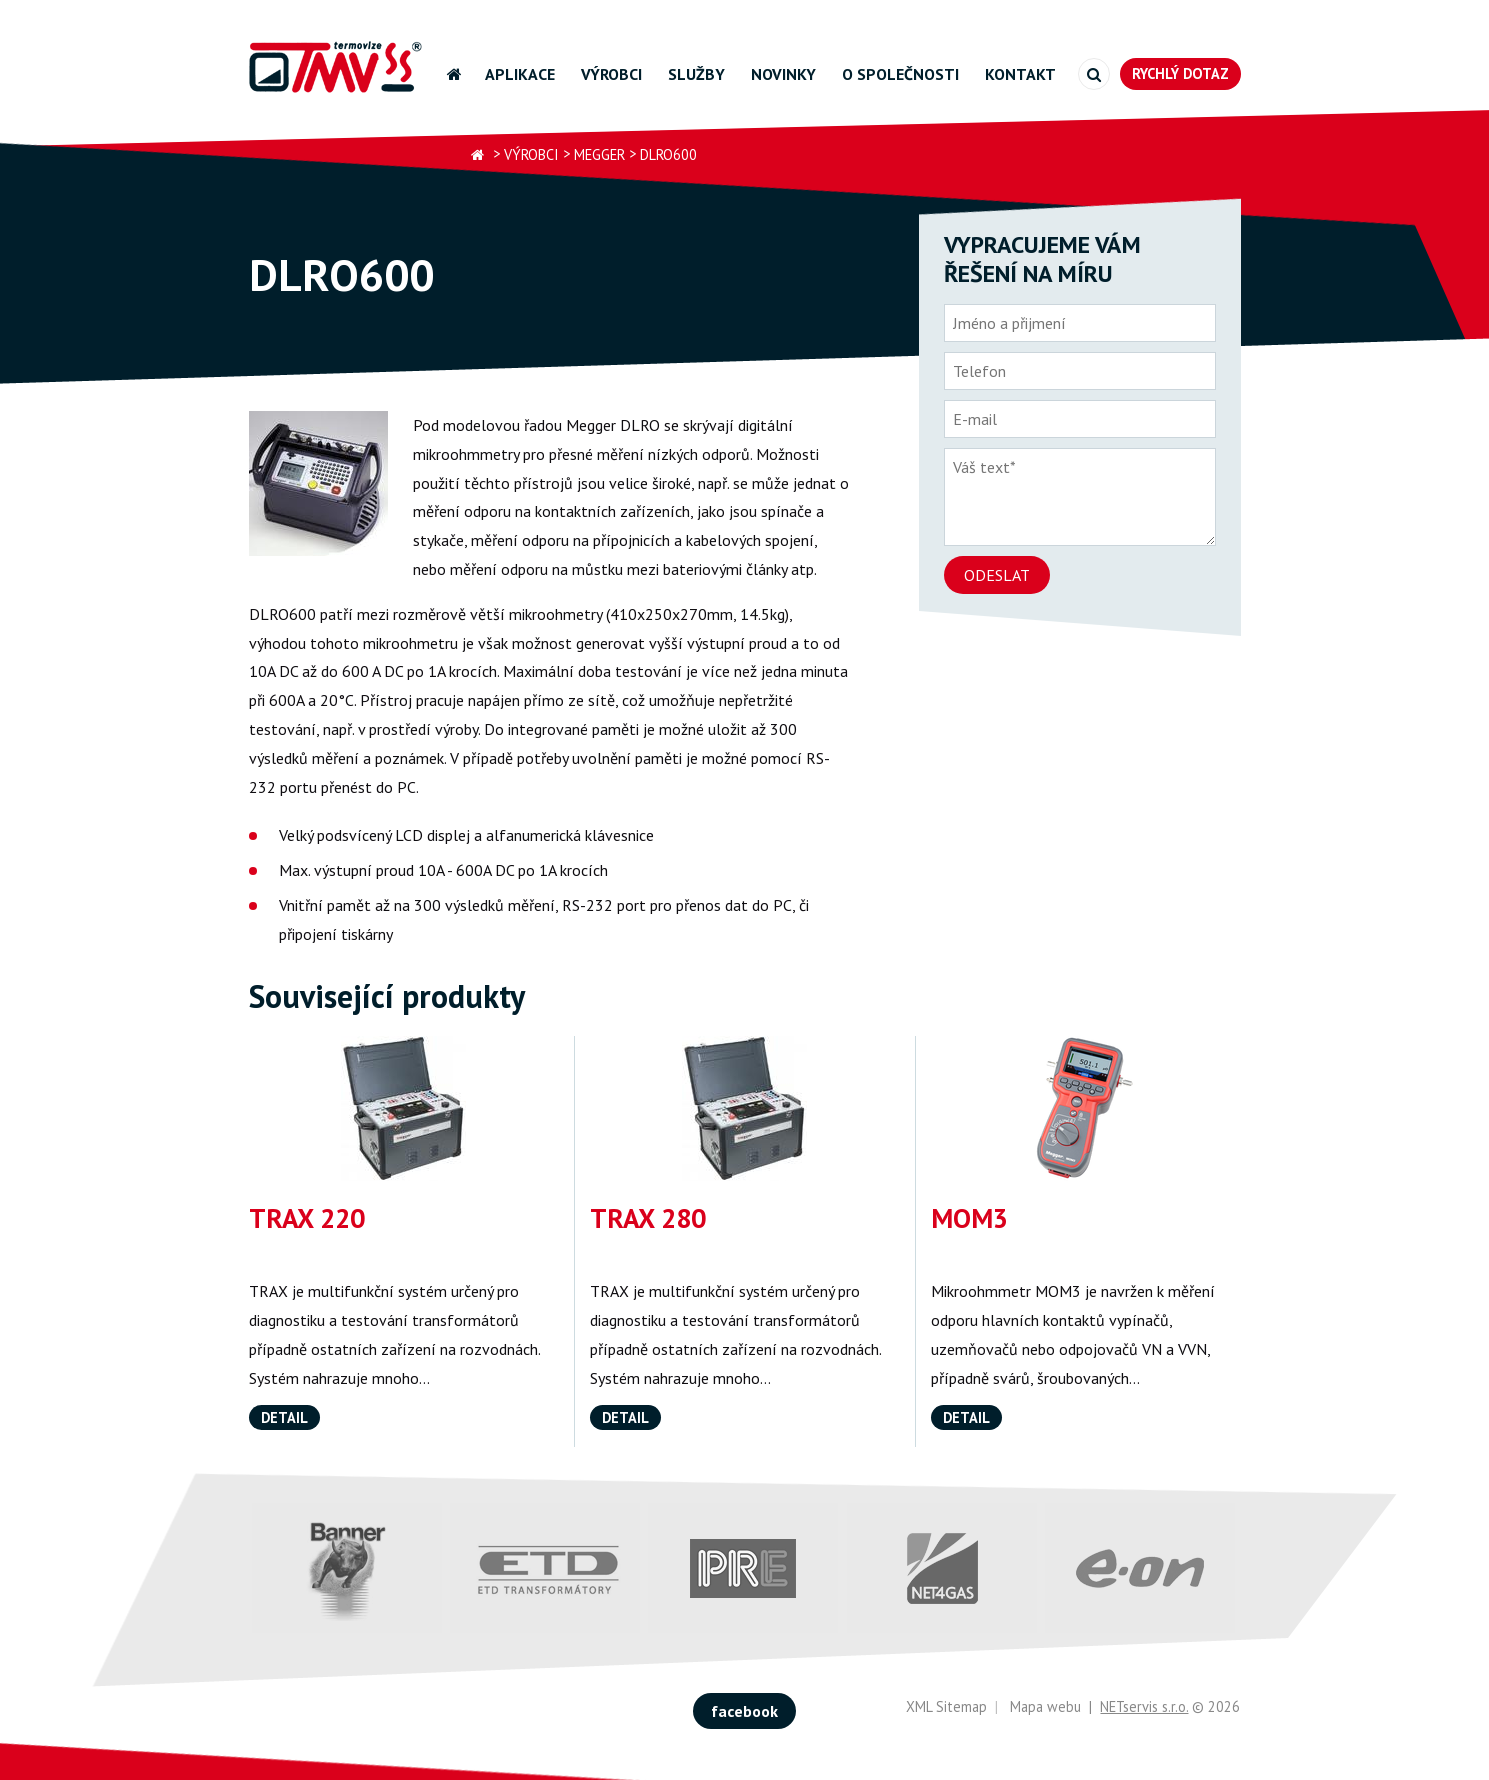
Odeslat (997, 575)
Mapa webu (1045, 1706)
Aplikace (520, 74)
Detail (284, 1417)
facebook (744, 1711)
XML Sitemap (946, 1706)
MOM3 (969, 1218)
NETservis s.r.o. (1144, 1706)
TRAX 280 (648, 1218)
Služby (696, 74)
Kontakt (1020, 74)
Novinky (783, 74)
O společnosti (900, 74)
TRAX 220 (307, 1218)
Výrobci (611, 74)
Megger (599, 154)
